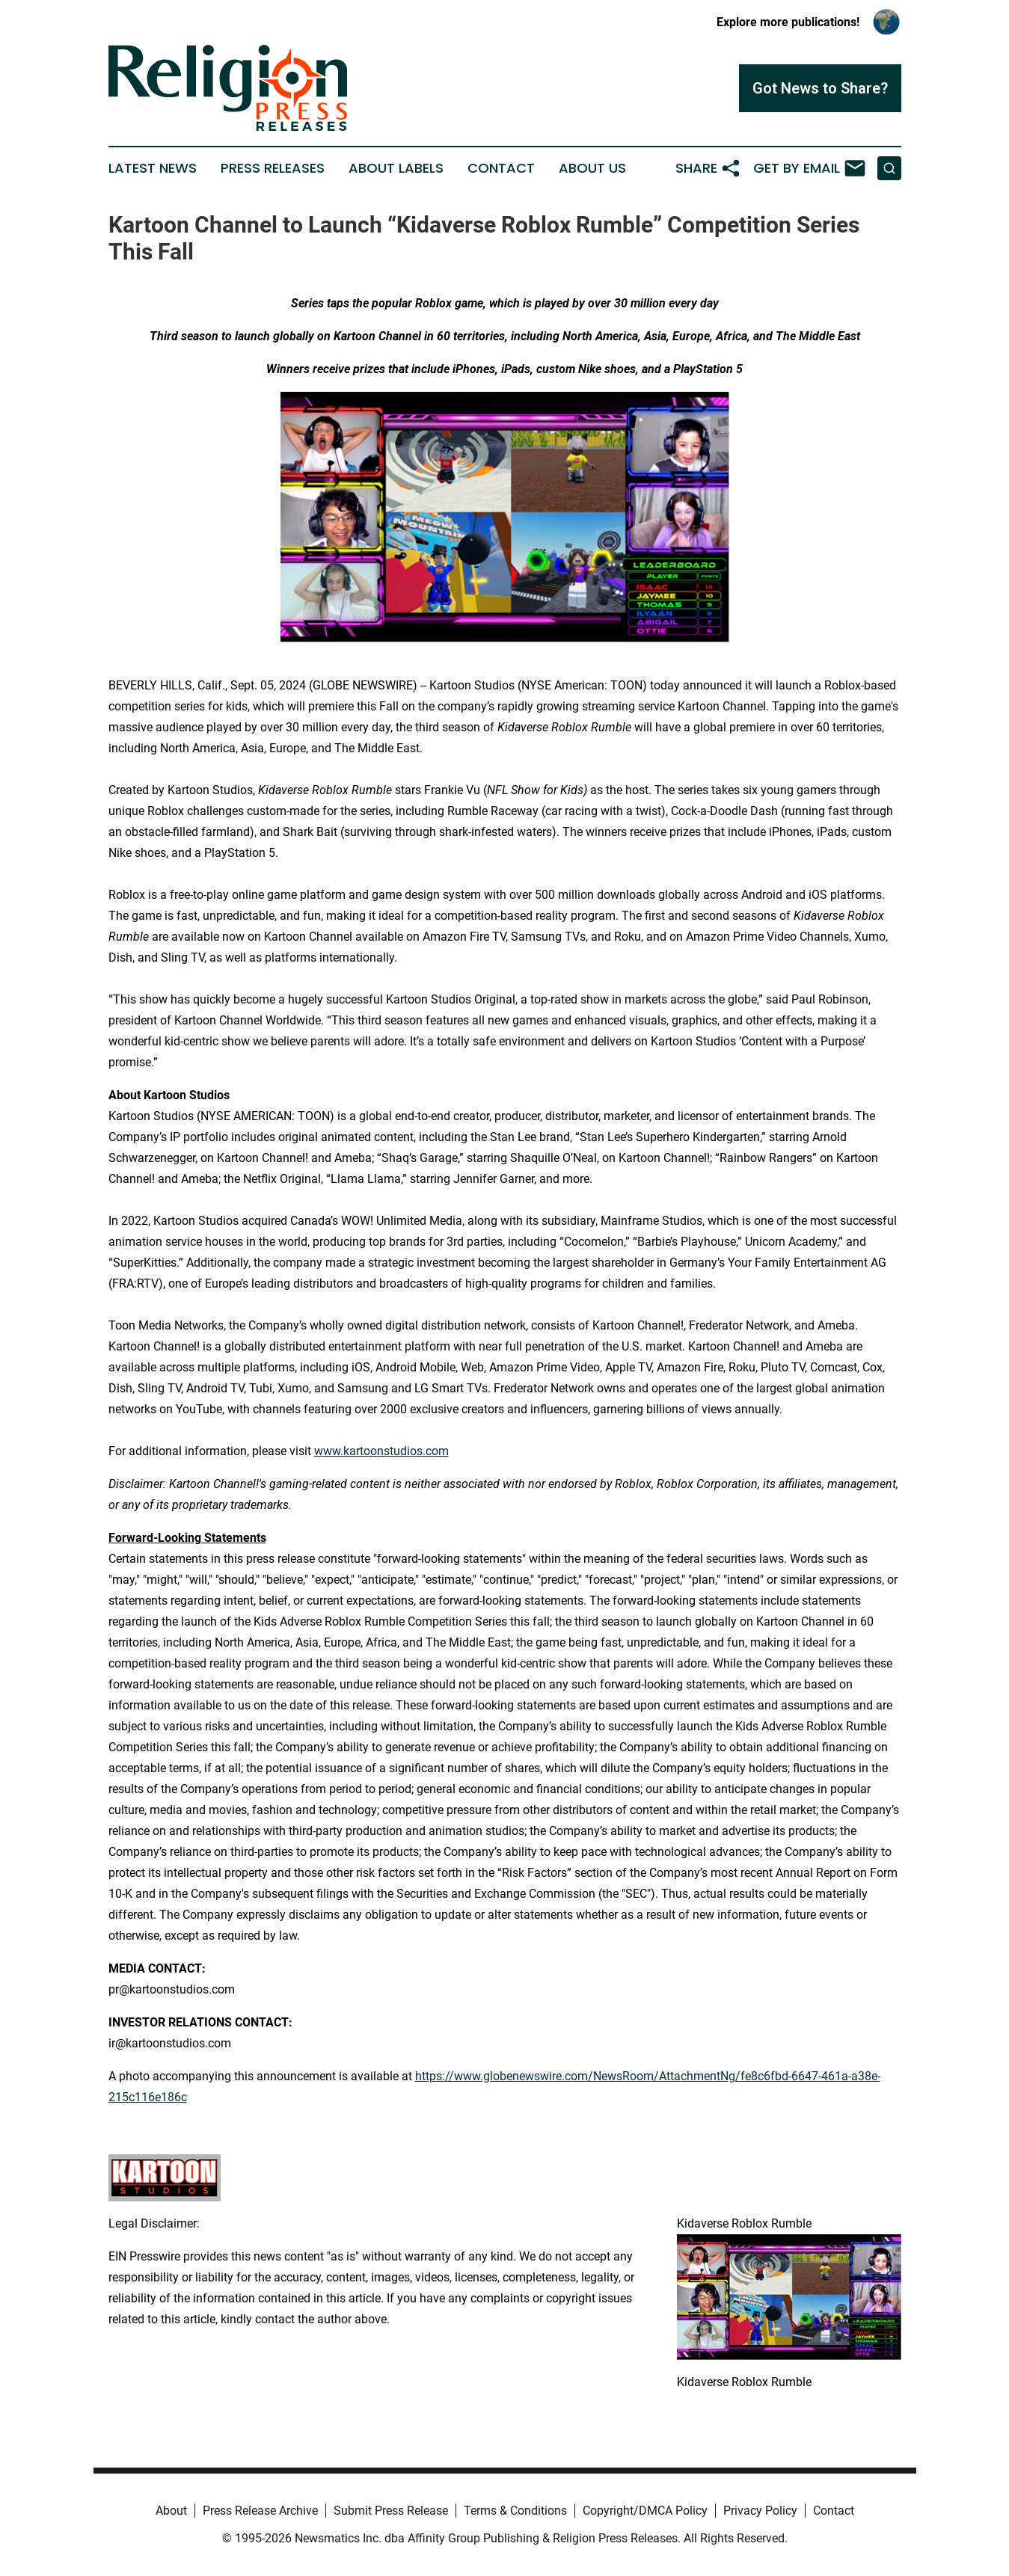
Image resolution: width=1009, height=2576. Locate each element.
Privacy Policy (760, 2510)
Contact (501, 168)
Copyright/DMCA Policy (645, 2510)
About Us (592, 168)
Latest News (152, 168)
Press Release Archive (260, 2510)
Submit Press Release (391, 2510)
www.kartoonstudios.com (381, 1451)
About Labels (396, 168)
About (171, 2510)
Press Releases (273, 168)
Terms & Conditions (515, 2510)
